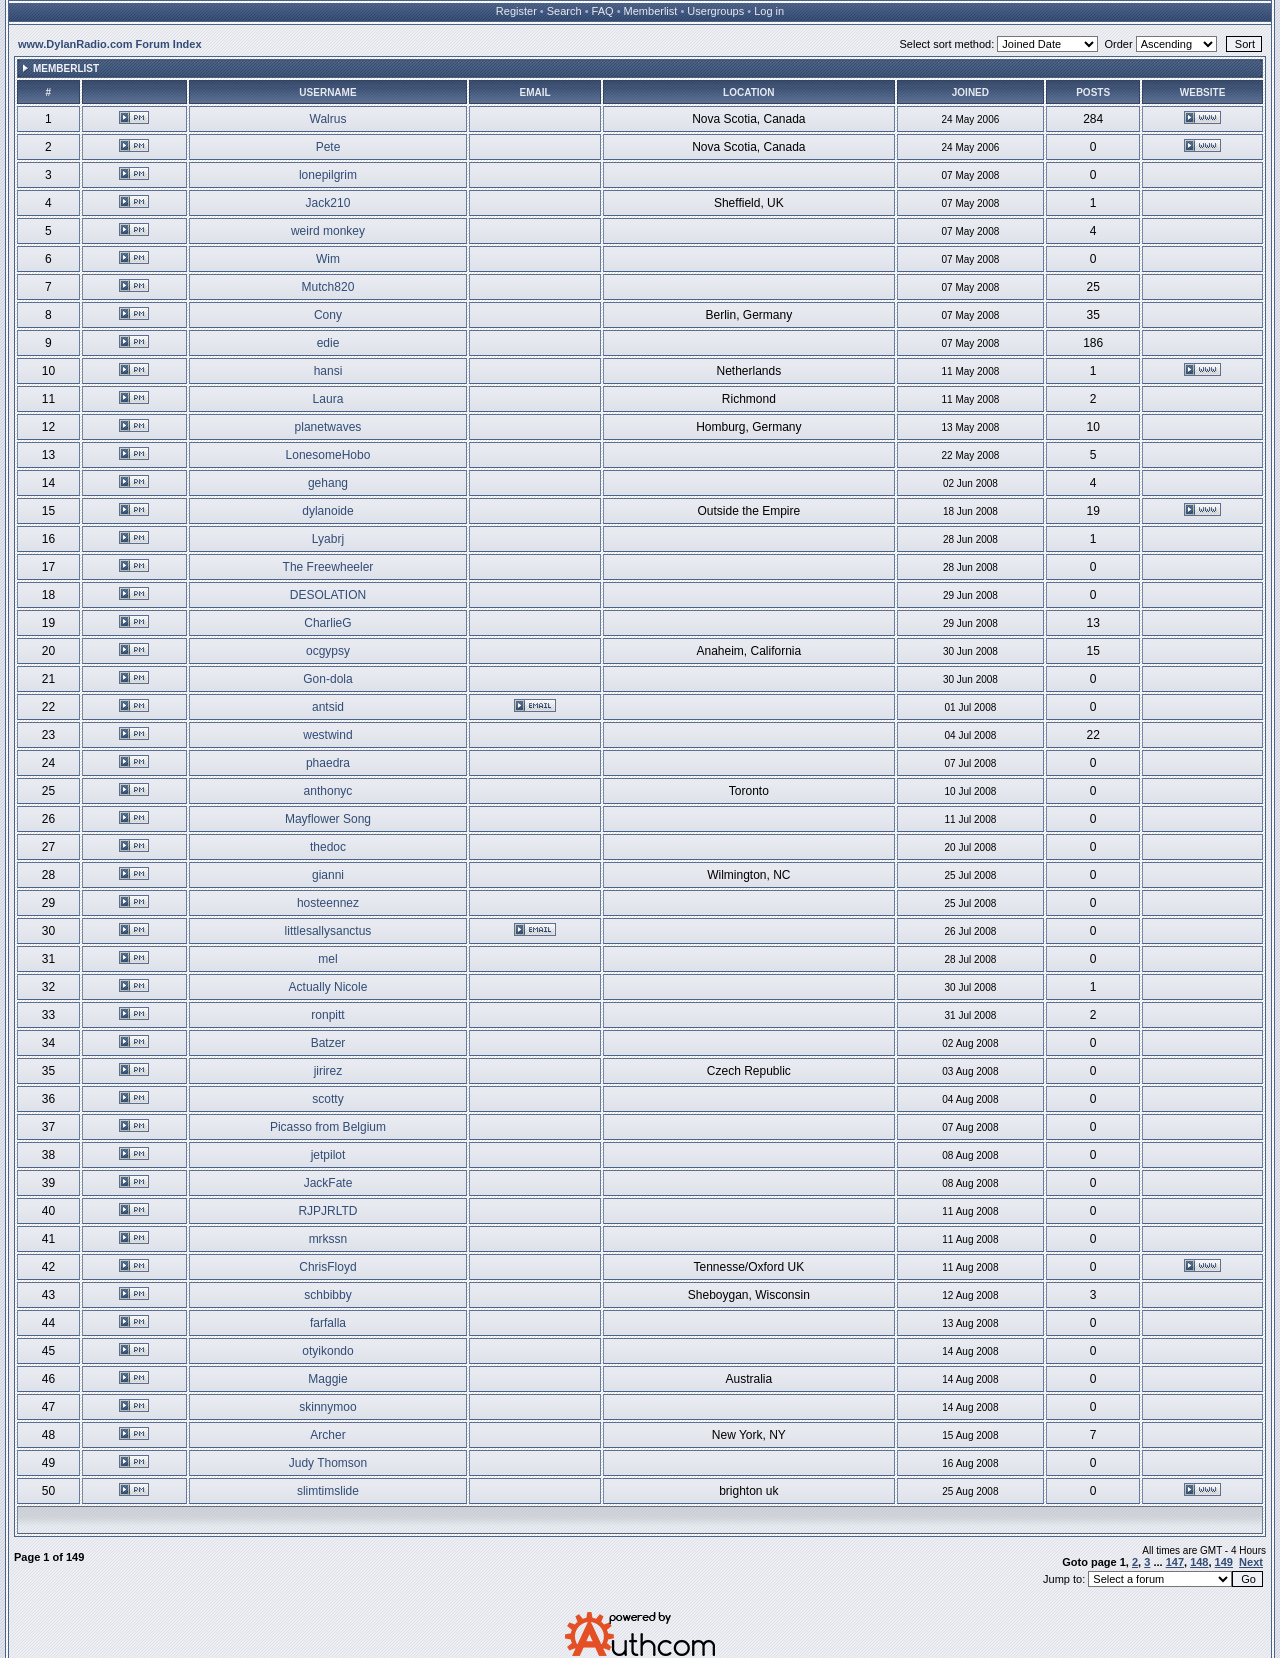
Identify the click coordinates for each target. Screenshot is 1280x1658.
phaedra (328, 763)
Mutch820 (328, 287)
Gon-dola (327, 679)
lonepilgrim (328, 175)
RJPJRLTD (327, 1211)
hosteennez (328, 903)
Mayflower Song (328, 819)
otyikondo (327, 1351)
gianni (328, 875)
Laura (328, 399)
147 (1175, 1562)
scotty (327, 1099)
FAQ (603, 11)
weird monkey (328, 231)
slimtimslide (328, 1491)
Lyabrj (328, 539)
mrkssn (328, 1239)
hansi (328, 371)
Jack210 (328, 203)
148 (1199, 1562)
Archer (327, 1435)
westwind (327, 735)
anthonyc (328, 791)
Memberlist (651, 11)
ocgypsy (328, 651)
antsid (328, 707)
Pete (328, 147)
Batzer (328, 1043)
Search (564, 11)
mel (327, 959)
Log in (769, 11)
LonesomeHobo (328, 455)
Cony (328, 315)
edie (328, 343)
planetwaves (328, 427)
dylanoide (327, 511)
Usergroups (715, 11)
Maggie (327, 1379)
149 (1224, 1562)
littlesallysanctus (328, 931)
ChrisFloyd (327, 1267)
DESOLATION (328, 595)
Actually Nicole (328, 987)
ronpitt (327, 1015)
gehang (328, 483)
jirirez (328, 1071)
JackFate (328, 1183)
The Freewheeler (328, 567)
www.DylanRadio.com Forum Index (110, 44)
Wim (328, 259)
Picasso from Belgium (328, 1127)
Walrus (328, 119)
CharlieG (327, 623)
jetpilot (328, 1155)
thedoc (328, 847)
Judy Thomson (328, 1463)
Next (1251, 1562)
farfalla (328, 1323)
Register (516, 11)
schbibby (327, 1295)
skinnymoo (327, 1407)
